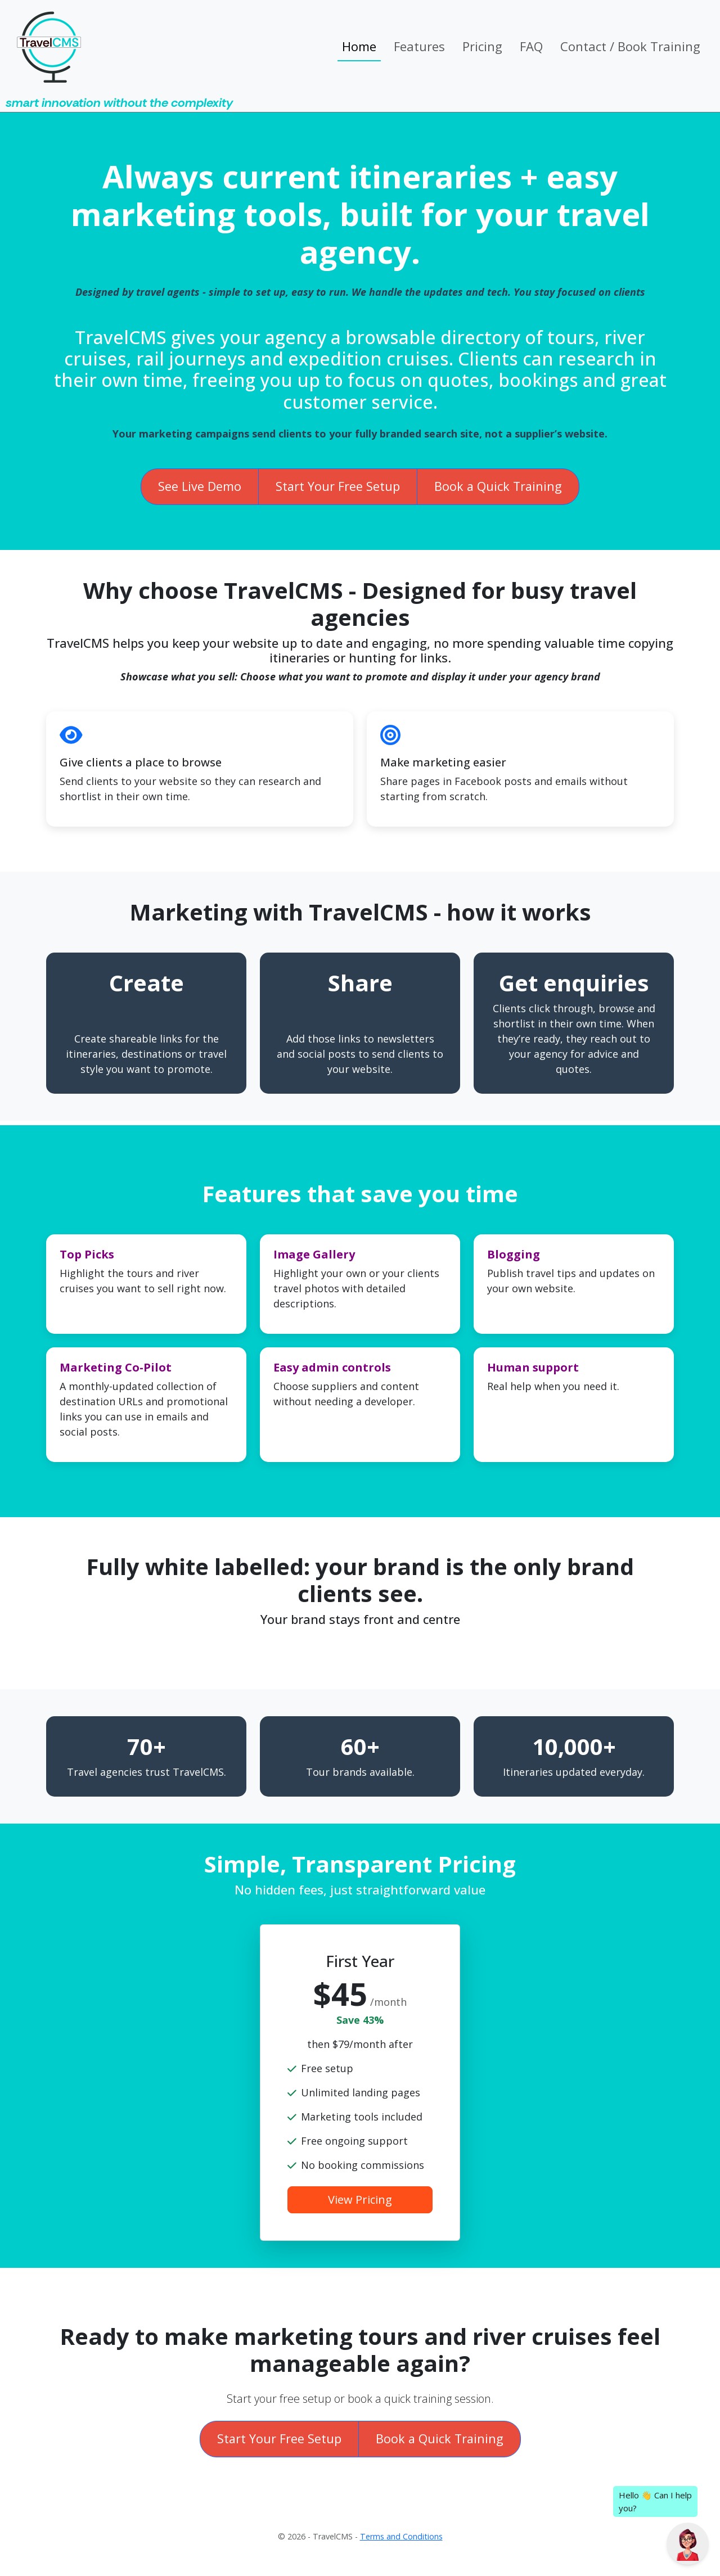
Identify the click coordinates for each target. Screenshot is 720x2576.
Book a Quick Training (498, 486)
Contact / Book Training (630, 46)
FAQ (531, 46)
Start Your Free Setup (338, 486)
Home (359, 46)
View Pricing (360, 2199)
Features (419, 46)
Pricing (482, 46)
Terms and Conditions (401, 2536)
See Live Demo (199, 486)
